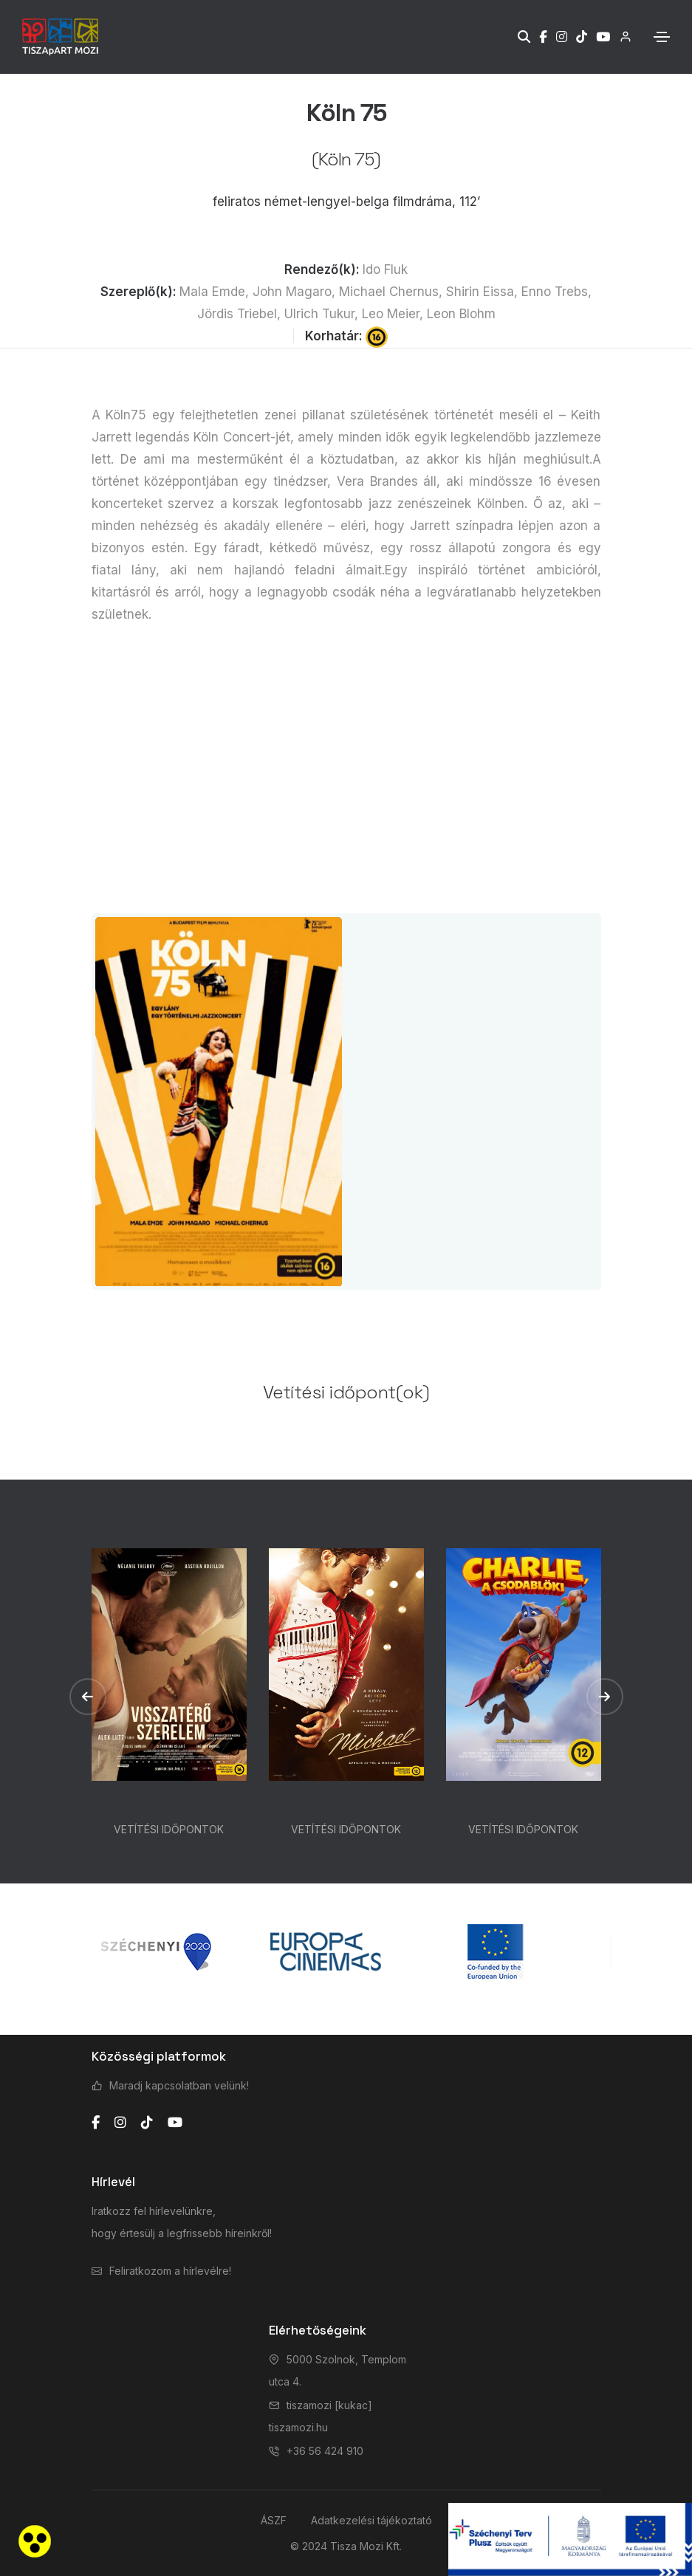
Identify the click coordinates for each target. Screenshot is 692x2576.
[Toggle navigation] (662, 37)
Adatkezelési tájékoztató (371, 2520)
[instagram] (120, 2122)
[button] (87, 1696)
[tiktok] (147, 2122)
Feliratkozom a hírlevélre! (170, 2270)
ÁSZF (274, 2520)
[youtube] (175, 2122)
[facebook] (96, 2122)
